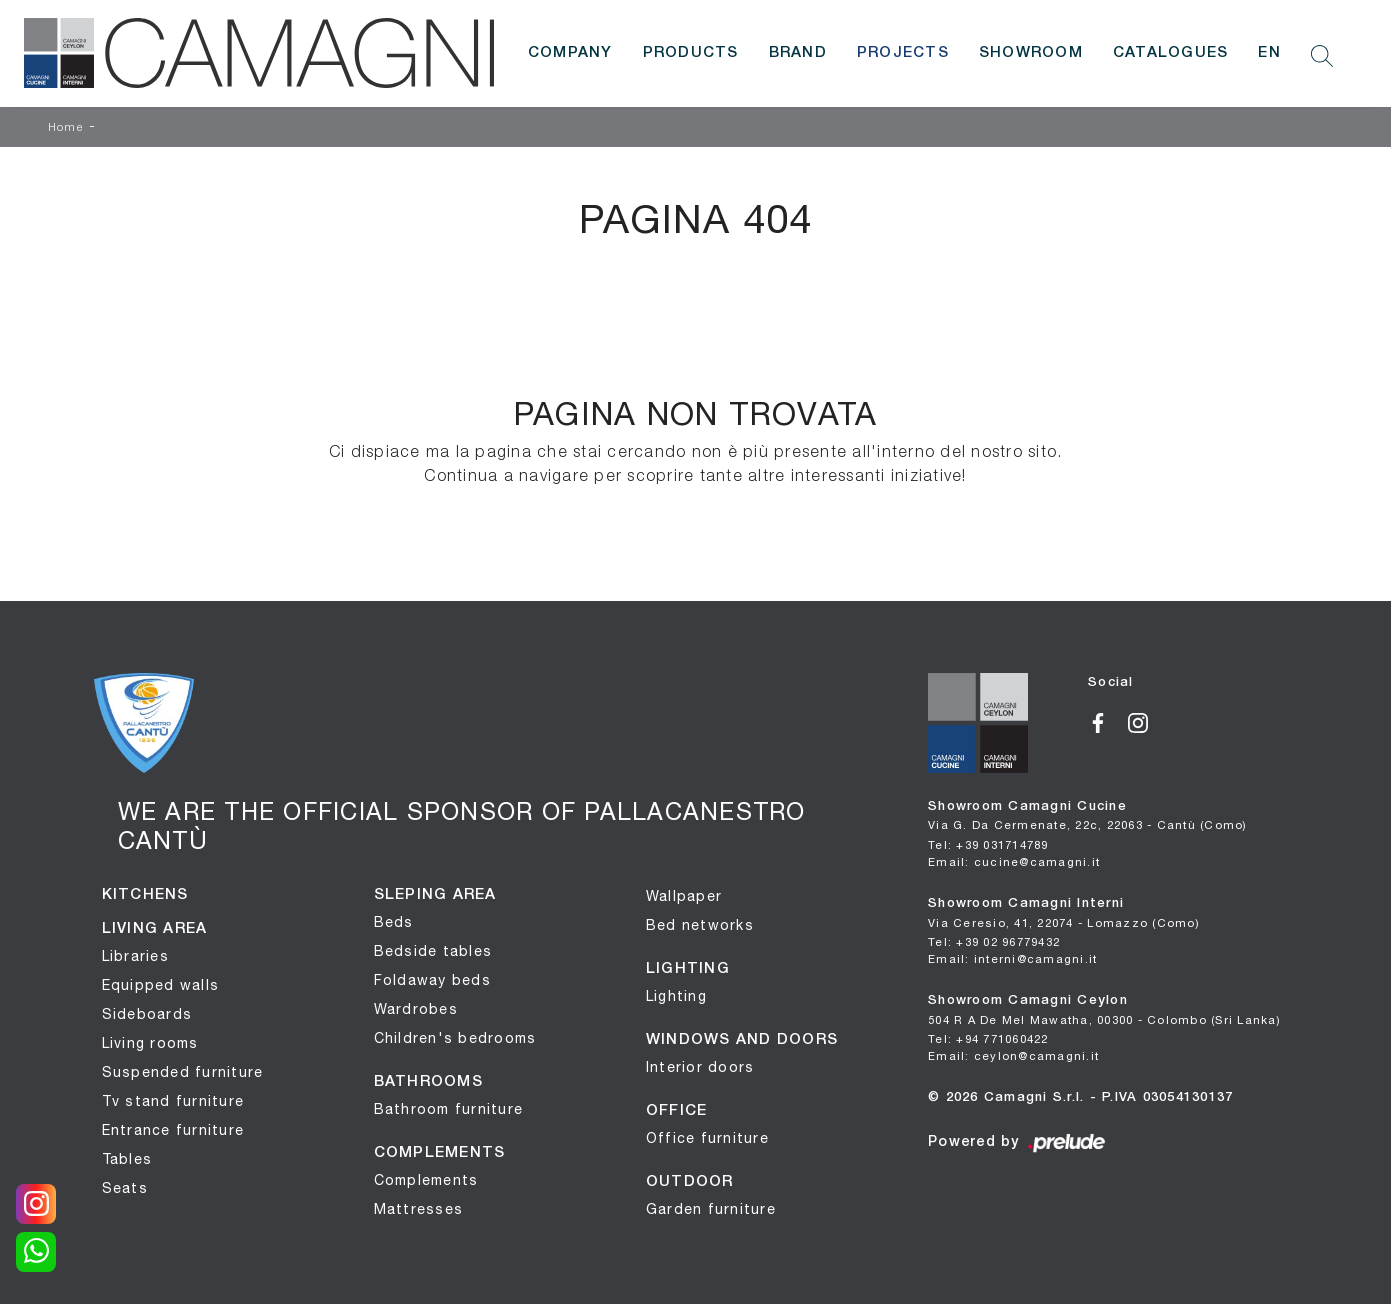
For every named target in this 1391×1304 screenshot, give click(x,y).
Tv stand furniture (173, 1101)
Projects (903, 53)
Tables (127, 1159)
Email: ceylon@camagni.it (1013, 1055)
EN (1269, 53)
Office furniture (707, 1138)
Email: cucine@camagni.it (1014, 861)
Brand (798, 53)
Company (570, 53)
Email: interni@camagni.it (1012, 958)
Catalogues (1171, 53)
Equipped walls (161, 985)
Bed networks (700, 925)
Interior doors (700, 1067)
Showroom (1031, 53)
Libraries (135, 956)
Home (66, 128)
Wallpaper (684, 896)
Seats (125, 1188)
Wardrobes (416, 1009)
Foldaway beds (432, 980)
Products (691, 53)
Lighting (676, 996)
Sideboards (147, 1014)
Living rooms (150, 1043)
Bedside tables (433, 951)
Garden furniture (711, 1209)
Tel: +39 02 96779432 (994, 941)
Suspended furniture (183, 1072)
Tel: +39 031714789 (988, 844)
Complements (426, 1180)
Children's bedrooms (455, 1038)
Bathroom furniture (449, 1109)
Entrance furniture (173, 1130)
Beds (394, 922)
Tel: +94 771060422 (988, 1038)
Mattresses (419, 1209)
